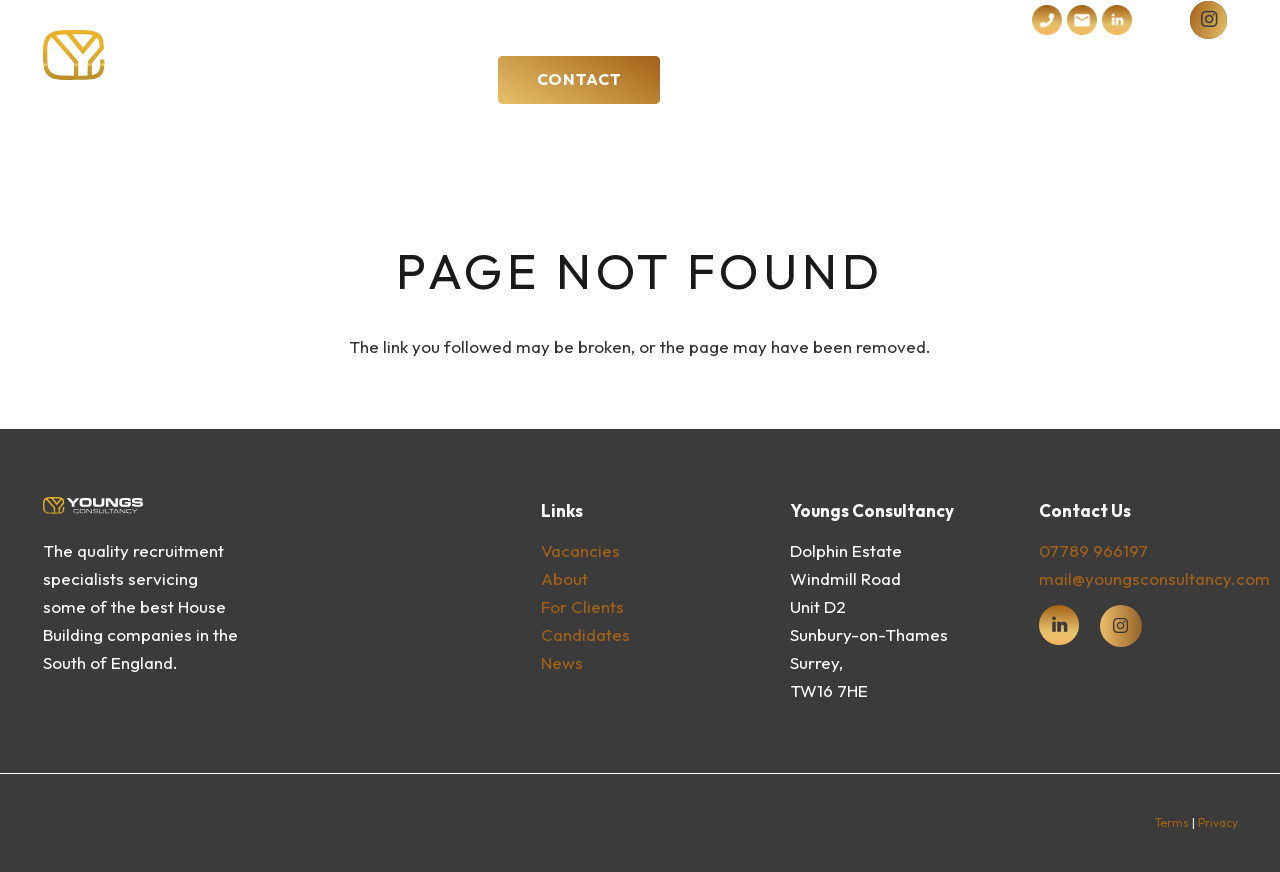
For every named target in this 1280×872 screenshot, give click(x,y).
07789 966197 (1093, 550)
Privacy (1218, 822)
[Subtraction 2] (1082, 20)
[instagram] (1208, 19)
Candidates (585, 634)
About (564, 578)
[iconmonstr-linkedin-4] (1117, 20)
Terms (1172, 822)
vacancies (580, 550)
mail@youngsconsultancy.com (1154, 578)
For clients (582, 606)
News (562, 662)
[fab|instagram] (1121, 626)
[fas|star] (1059, 625)
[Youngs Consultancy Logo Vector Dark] (187, 55)
